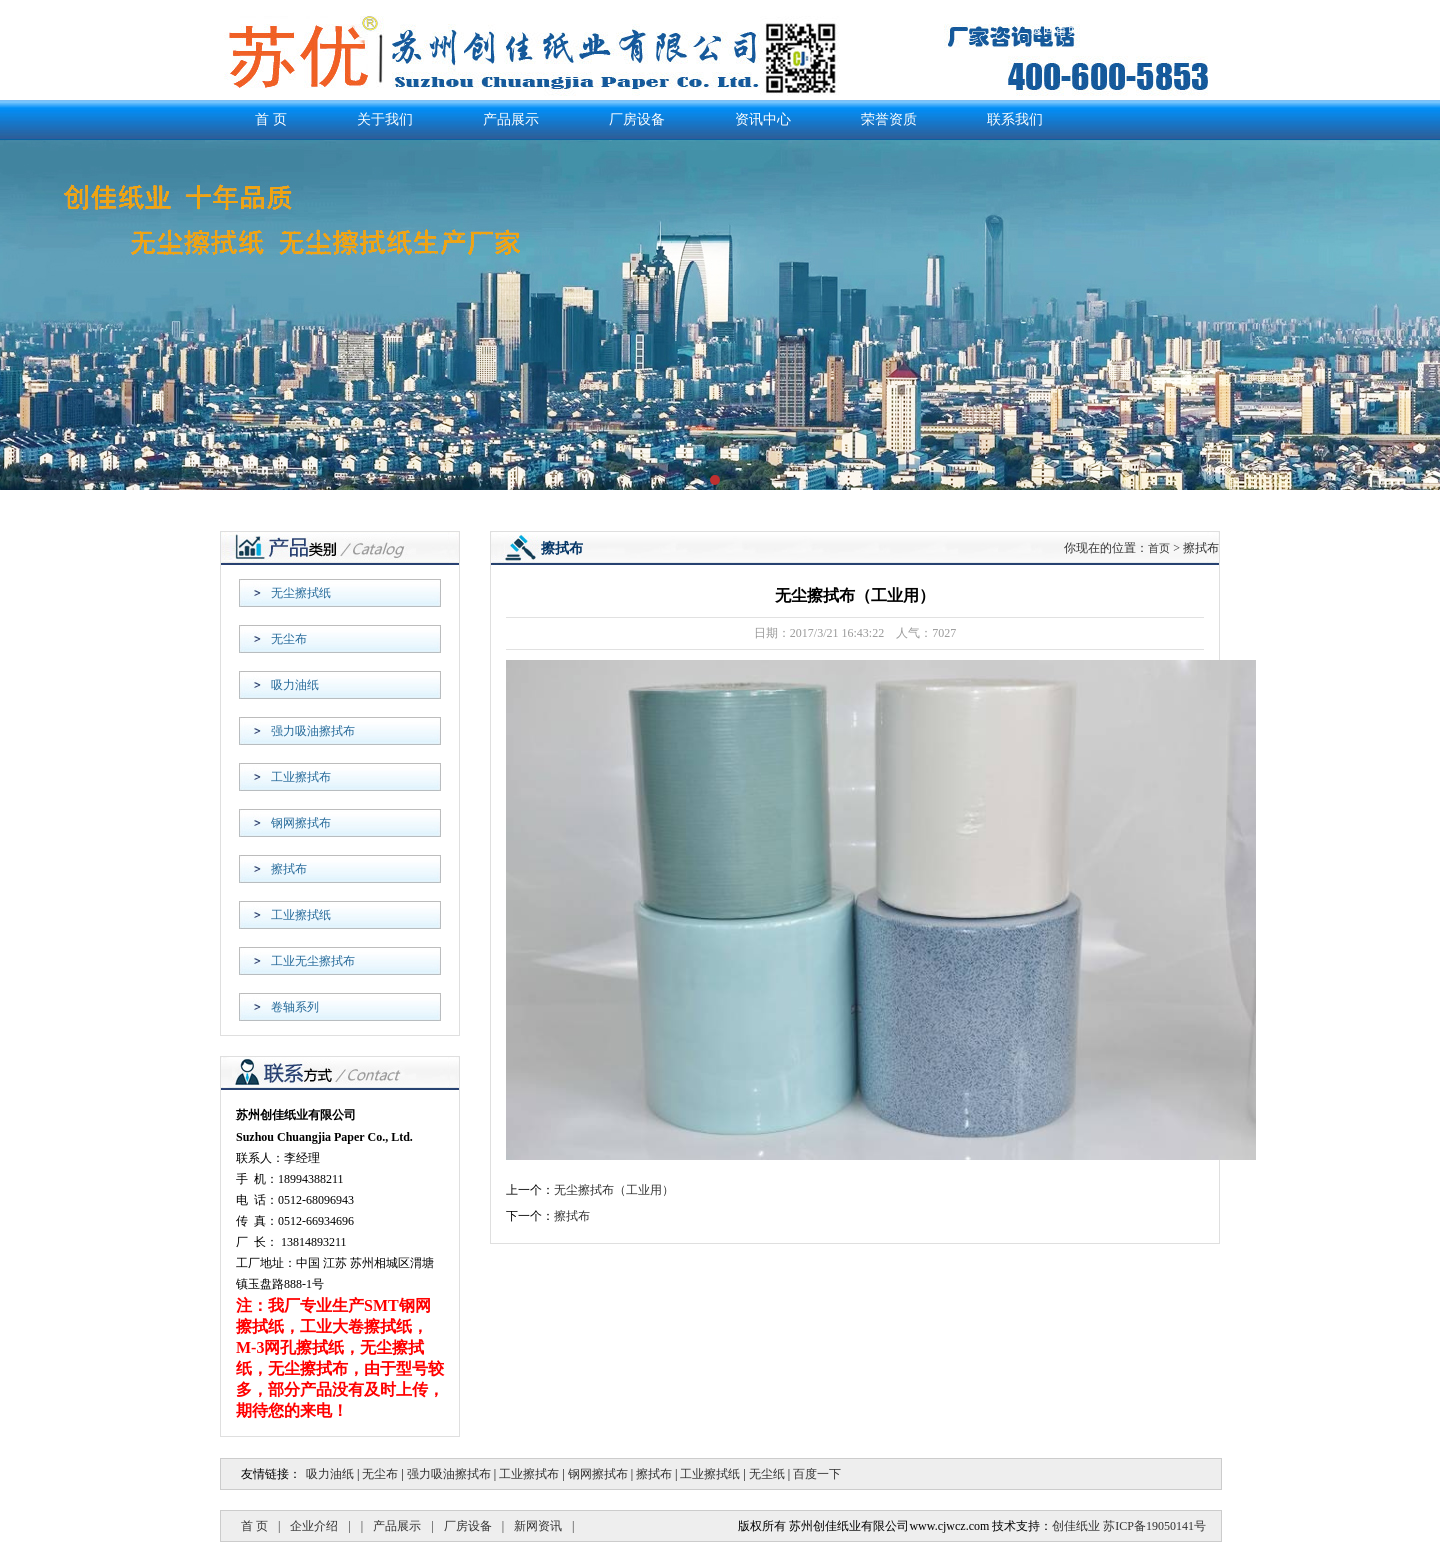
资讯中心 (763, 119)
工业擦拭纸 (301, 915)
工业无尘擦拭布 (313, 961)
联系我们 (1196, 30)
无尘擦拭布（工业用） (614, 1190)
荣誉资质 (889, 119)
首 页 (271, 119)
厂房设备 (637, 119)
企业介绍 (314, 1526)
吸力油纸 (295, 685)
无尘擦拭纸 (301, 593)
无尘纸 (767, 1474)
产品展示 (1126, 30)
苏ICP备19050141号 (1154, 1526)
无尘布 (289, 639)
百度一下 (817, 1474)
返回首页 (1055, 30)
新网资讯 (538, 1526)
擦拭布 (289, 869)
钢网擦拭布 (301, 823)
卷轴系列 (295, 1007)
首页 (1159, 548)
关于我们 (385, 119)
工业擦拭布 (301, 777)
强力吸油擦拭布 (313, 731)
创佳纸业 (1076, 1526)
